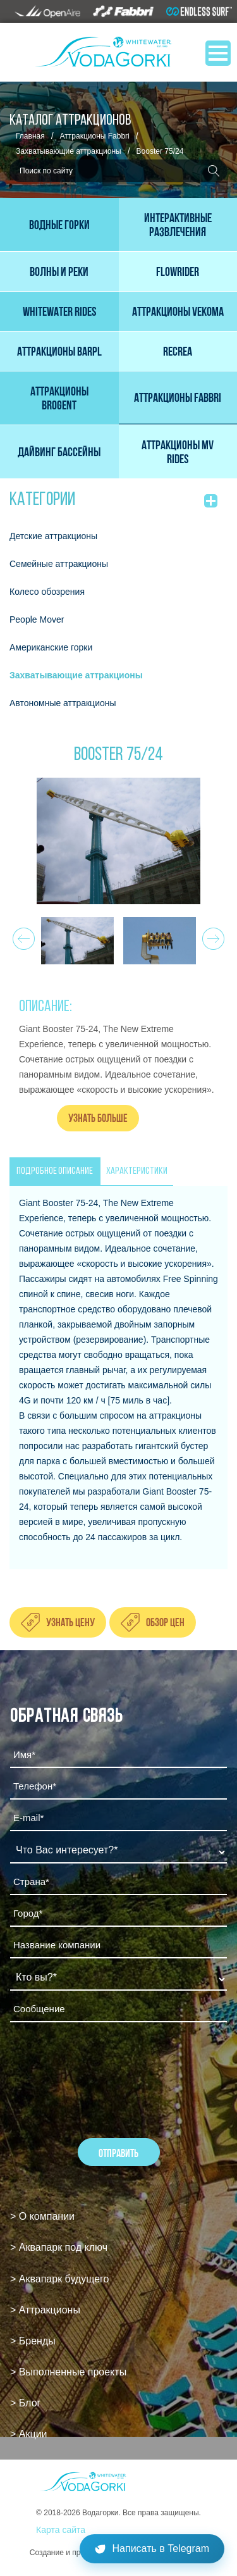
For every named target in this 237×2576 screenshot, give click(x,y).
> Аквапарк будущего (59, 2279)
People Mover (36, 619)
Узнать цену (70, 1622)
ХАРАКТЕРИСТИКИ (136, 1171)
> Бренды (33, 2341)
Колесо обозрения (47, 592)
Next (211, 935)
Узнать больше (98, 1117)
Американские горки (50, 647)
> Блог (25, 2403)
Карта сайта (60, 2530)
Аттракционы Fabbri (95, 136)
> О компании (42, 2216)
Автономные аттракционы (62, 703)
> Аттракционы (45, 2310)
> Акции (28, 2434)
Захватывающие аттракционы (68, 151)
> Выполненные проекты (68, 2372)
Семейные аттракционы (58, 564)
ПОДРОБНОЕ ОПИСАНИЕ (54, 1171)
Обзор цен (165, 1622)
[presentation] (106, 2066)
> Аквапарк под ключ (58, 2247)
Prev (22, 935)
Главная (30, 136)
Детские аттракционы (53, 536)
